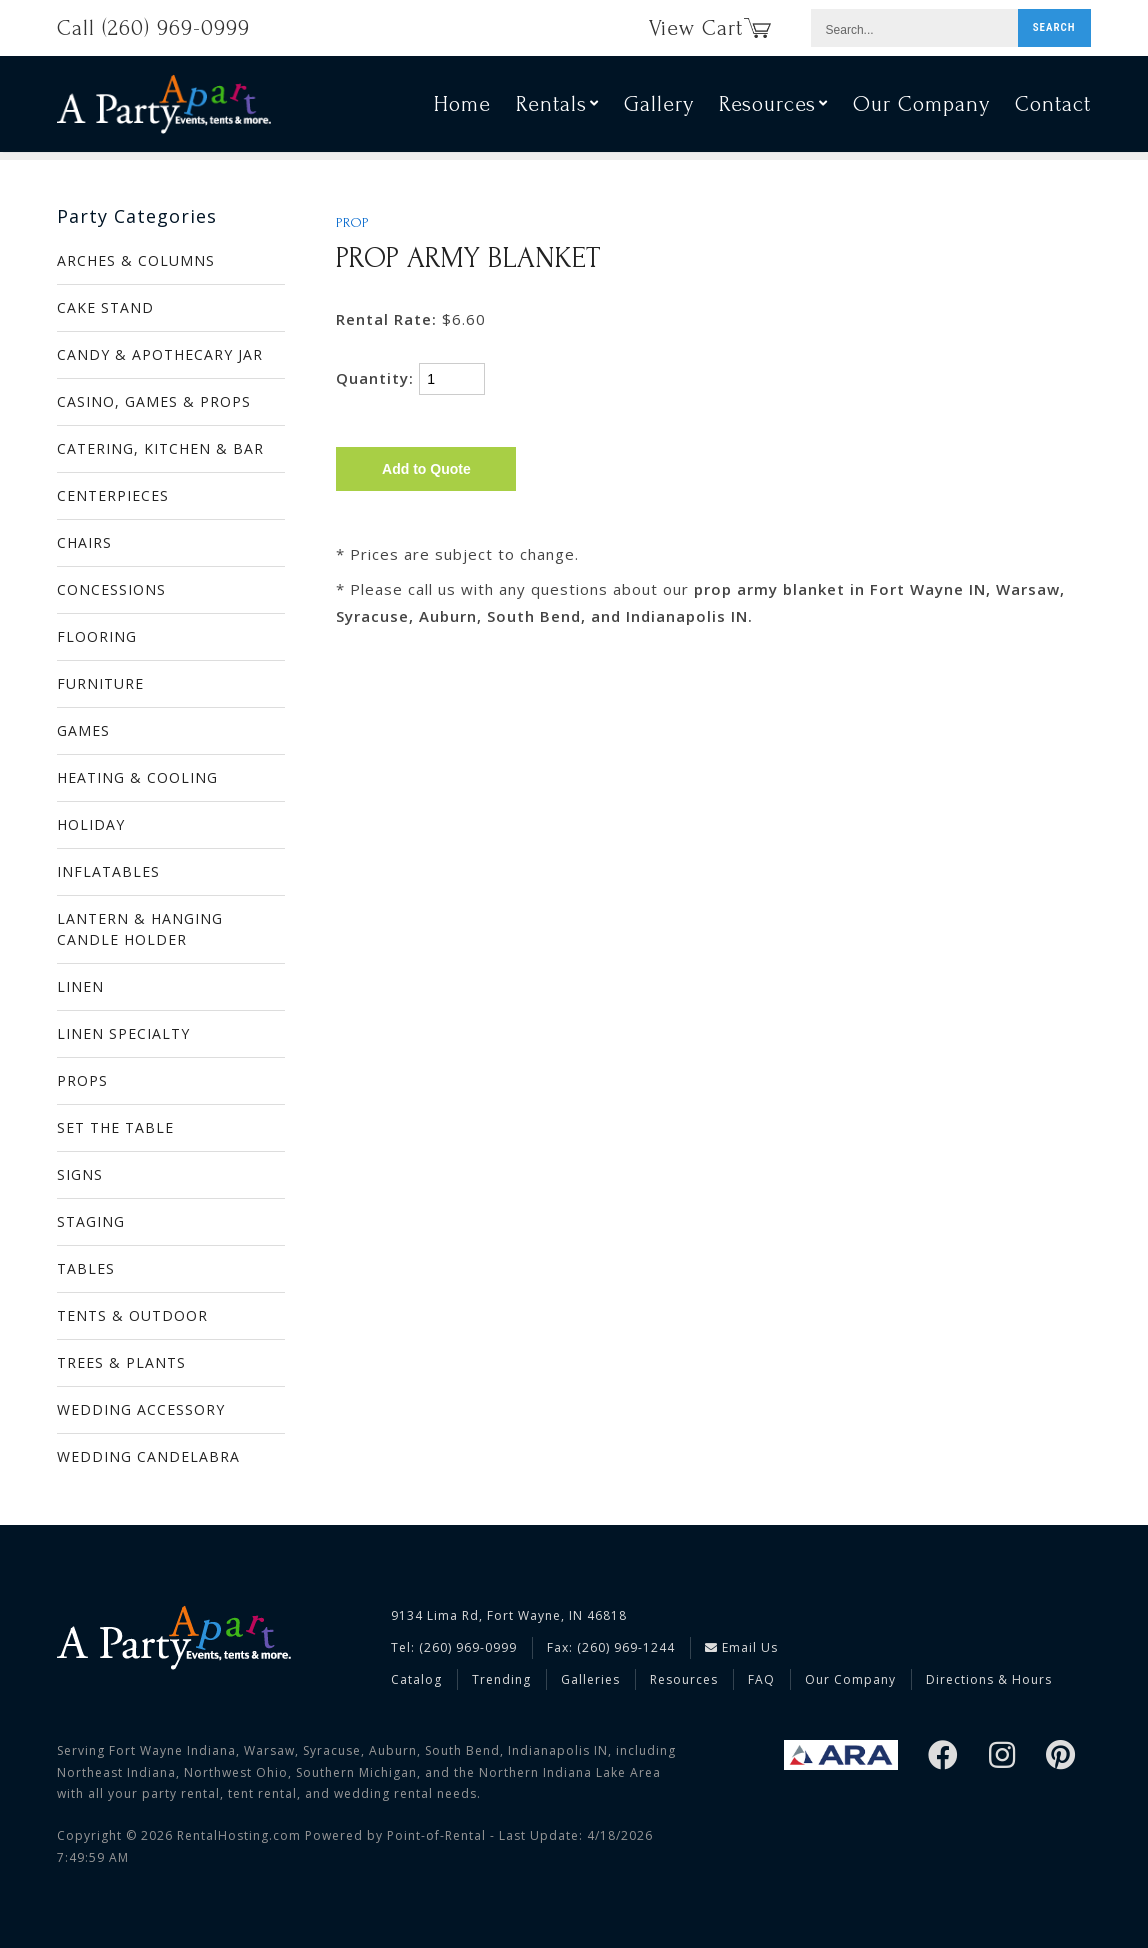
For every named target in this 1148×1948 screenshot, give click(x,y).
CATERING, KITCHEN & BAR (160, 448)
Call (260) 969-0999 (153, 28)
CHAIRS (84, 542)
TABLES (86, 1268)
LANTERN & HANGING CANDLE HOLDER (140, 929)
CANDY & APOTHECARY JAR (160, 354)
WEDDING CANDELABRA (148, 1456)
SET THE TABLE (115, 1127)
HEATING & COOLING (137, 777)
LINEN (80, 986)
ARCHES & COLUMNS (136, 260)
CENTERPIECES (113, 495)
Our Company (921, 108)
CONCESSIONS (111, 589)
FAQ (761, 1679)
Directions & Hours (989, 1679)
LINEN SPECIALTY (123, 1033)
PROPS (82, 1080)
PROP (352, 223)
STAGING (91, 1221)
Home (462, 108)
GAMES (83, 730)
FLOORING (97, 636)
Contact (1053, 108)
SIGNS (80, 1174)
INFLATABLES (108, 871)
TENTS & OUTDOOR (132, 1315)
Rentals (557, 108)
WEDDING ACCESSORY (141, 1409)
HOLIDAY (91, 824)
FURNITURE (100, 683)
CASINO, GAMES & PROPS (154, 401)
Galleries (590, 1679)
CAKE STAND (105, 307)
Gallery (659, 108)
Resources (773, 108)
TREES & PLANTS (121, 1362)
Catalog (416, 1679)
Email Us (741, 1647)
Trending (501, 1679)
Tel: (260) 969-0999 (454, 1647)
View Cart (710, 28)
